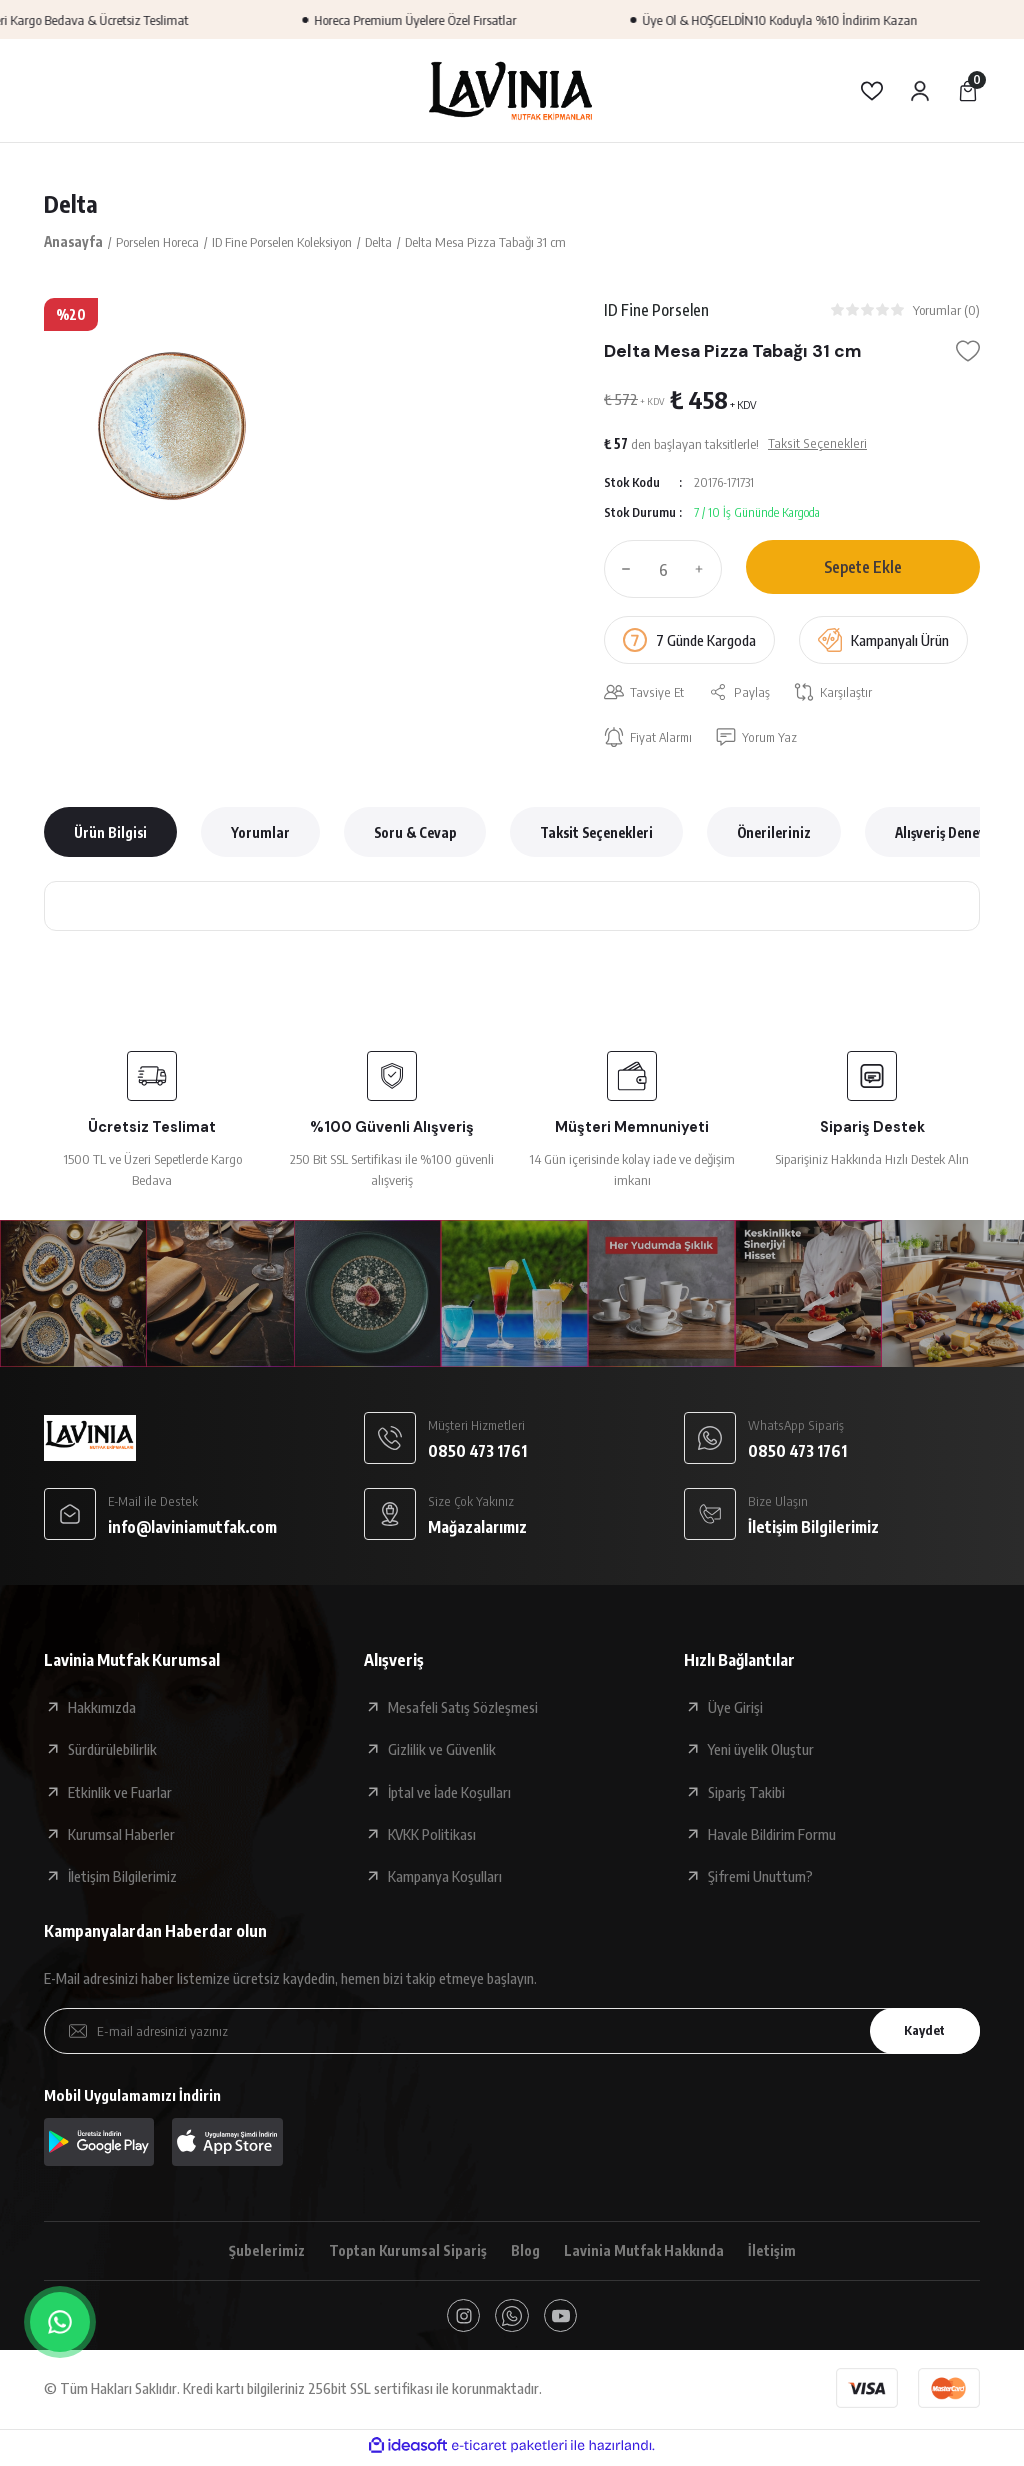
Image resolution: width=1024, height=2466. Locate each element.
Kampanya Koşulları (445, 1879)
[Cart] (968, 91)
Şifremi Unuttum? (760, 1879)
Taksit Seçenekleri (596, 834)
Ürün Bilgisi (110, 834)
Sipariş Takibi (746, 1794)
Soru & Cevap (415, 834)
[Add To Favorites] (968, 353)
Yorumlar (260, 834)
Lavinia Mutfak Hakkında (646, 2254)
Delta (71, 204)
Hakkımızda (102, 1710)
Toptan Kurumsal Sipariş (405, 2254)
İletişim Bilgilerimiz (122, 1879)
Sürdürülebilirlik (112, 1752)
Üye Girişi (735, 1710)
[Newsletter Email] (512, 2033)
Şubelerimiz (263, 2254)
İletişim (776, 2254)
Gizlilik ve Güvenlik (442, 1752)
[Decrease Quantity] (622, 570)
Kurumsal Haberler (121, 1836)
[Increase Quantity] (704, 570)
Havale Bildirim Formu (772, 1836)
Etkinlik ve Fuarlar (120, 1794)
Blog (525, 2254)
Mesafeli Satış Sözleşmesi (463, 1710)
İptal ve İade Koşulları (449, 1794)
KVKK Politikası (432, 1836)
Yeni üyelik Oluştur (761, 1752)
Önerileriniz (774, 834)
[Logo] (512, 90)
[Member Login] (920, 91)
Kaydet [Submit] (921, 2032)
